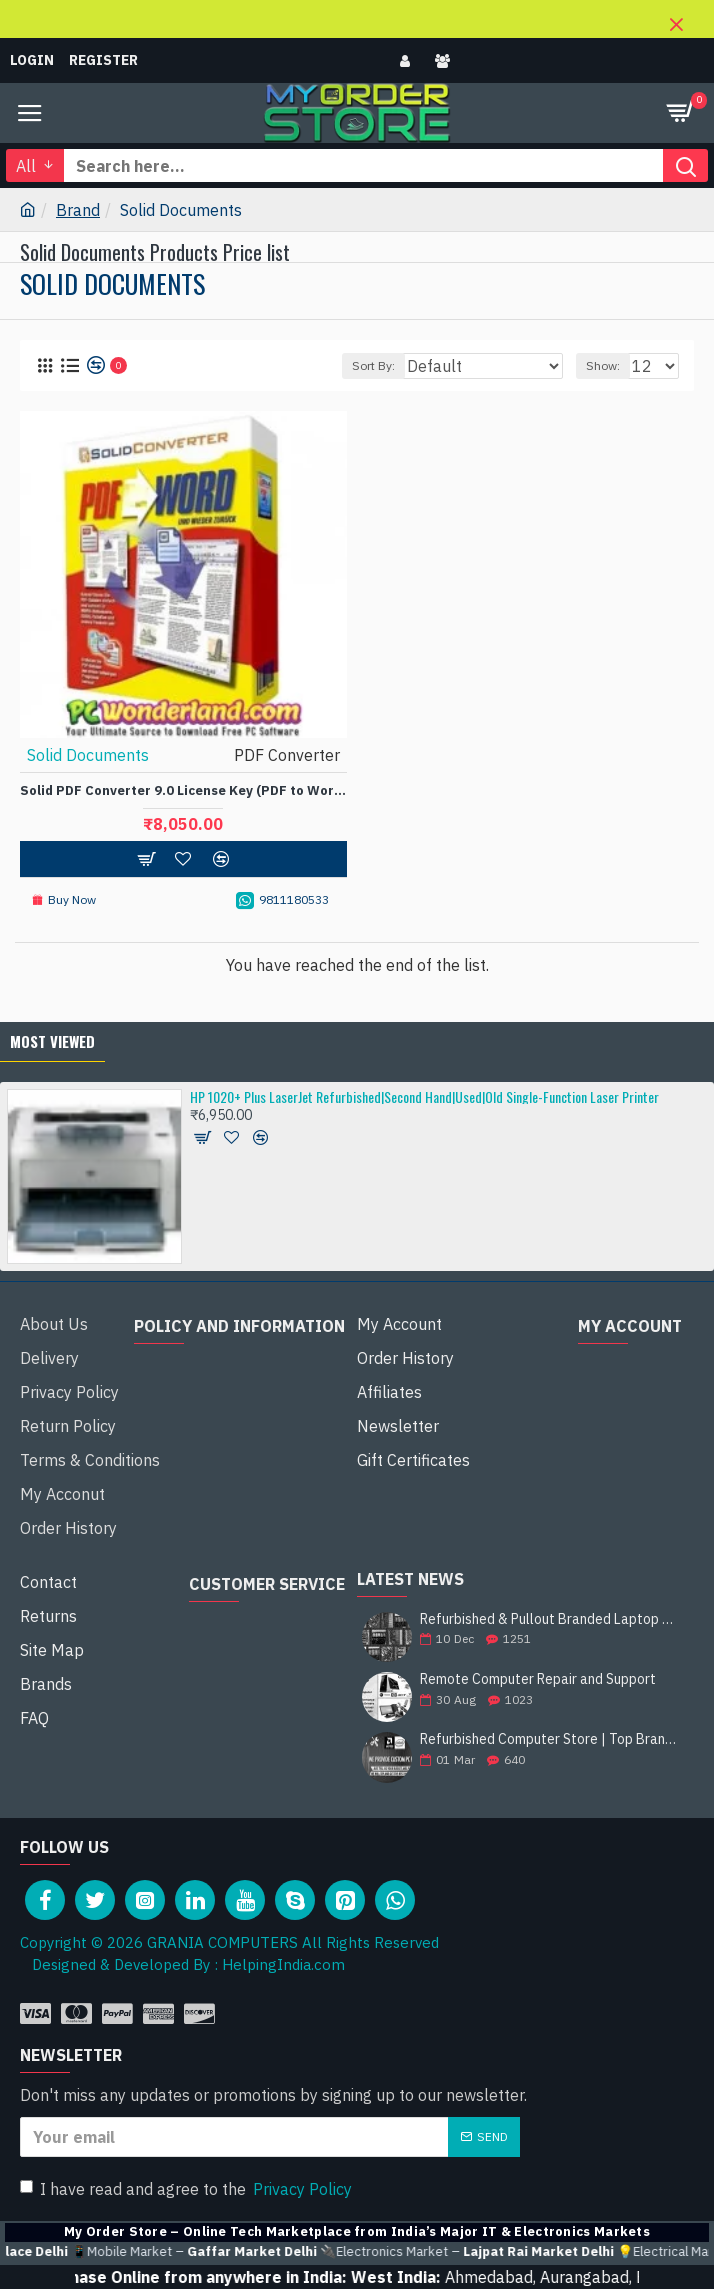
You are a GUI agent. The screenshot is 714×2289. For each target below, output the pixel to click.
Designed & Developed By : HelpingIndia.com (182, 1964)
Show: (603, 365)
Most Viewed (52, 1041)
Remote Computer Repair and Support (538, 1679)
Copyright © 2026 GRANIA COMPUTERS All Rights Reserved (229, 1942)
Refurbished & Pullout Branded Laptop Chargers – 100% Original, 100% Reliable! (550, 1619)
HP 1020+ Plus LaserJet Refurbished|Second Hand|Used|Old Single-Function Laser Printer (424, 1096)
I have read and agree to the (187, 2189)
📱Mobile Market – (277, 2252)
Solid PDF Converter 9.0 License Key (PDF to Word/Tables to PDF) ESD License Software (183, 791)
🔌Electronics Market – (550, 2252)
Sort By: (373, 365)
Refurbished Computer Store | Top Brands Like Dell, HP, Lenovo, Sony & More (550, 1739)
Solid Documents (88, 755)
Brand (78, 210)
